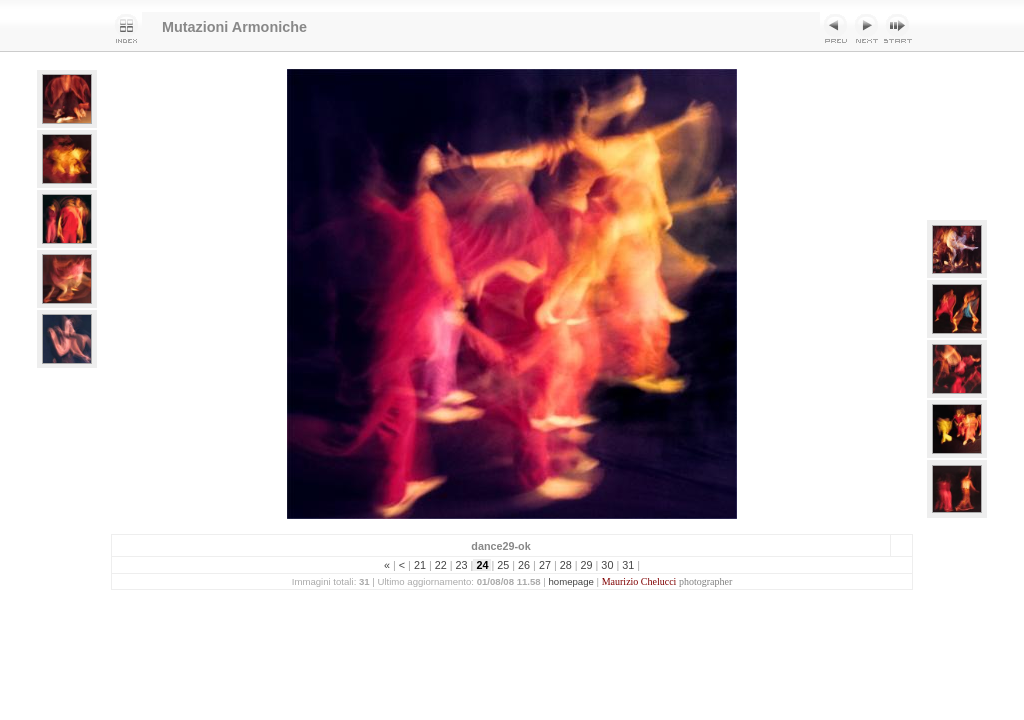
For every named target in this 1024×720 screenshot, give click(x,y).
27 (545, 565)
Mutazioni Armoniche (234, 27)
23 (462, 565)
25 (503, 565)
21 (420, 565)
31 (628, 565)
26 (524, 565)
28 (566, 565)
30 (607, 565)
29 (587, 565)
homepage (571, 581)
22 (441, 565)
